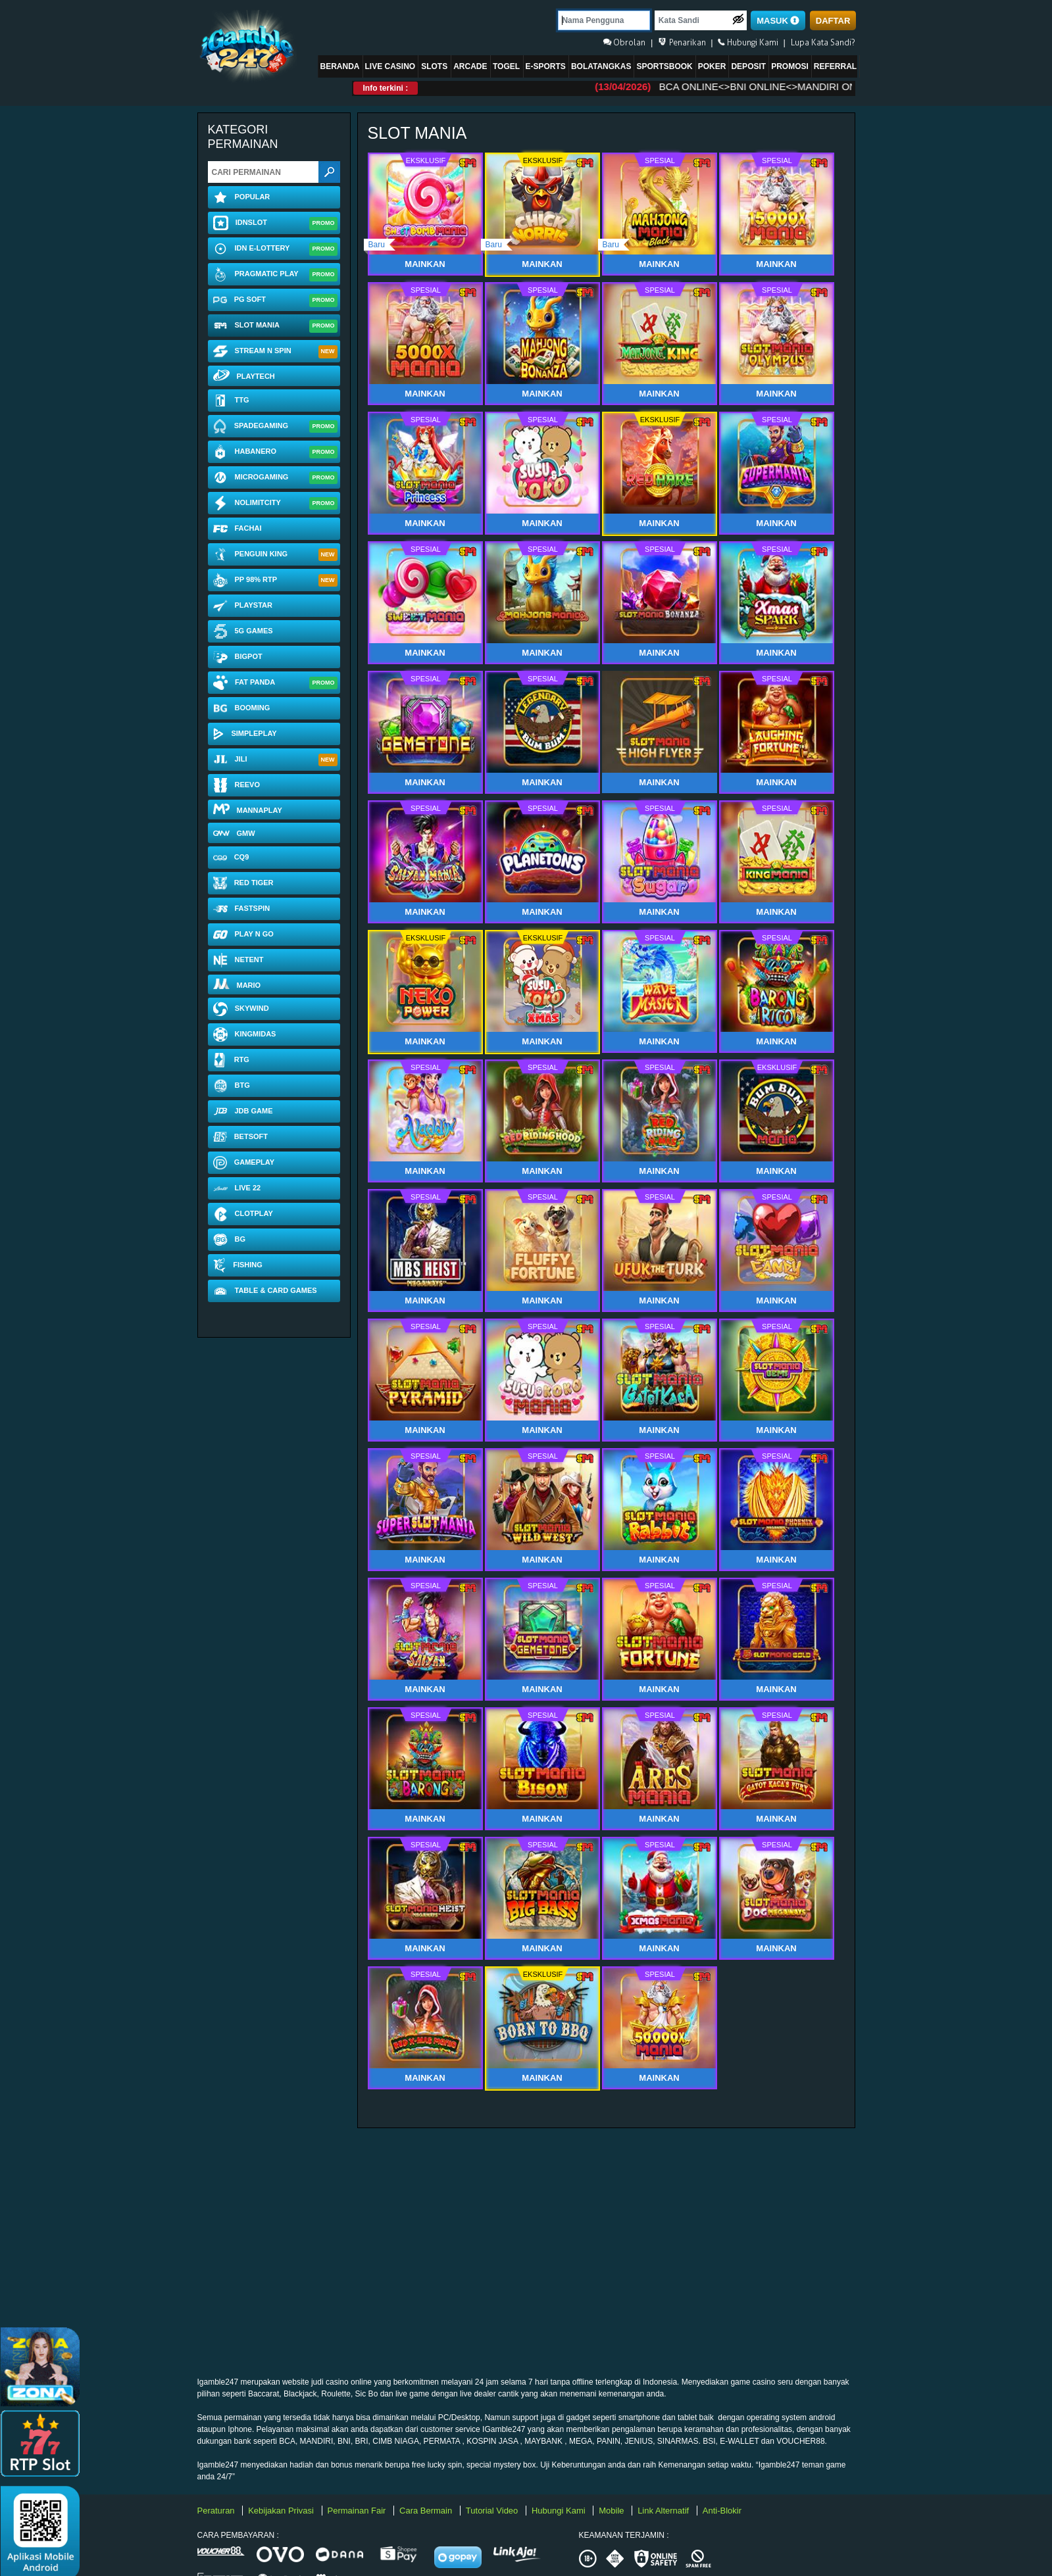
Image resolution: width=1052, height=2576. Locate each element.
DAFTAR (833, 21)
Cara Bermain (427, 2510)
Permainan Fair (358, 2510)
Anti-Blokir (722, 2510)
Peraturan (217, 2510)
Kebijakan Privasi (282, 2510)
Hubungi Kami (560, 2510)
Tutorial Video (493, 2510)
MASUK (778, 21)
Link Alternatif (664, 2510)
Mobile (612, 2510)
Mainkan (659, 782)
